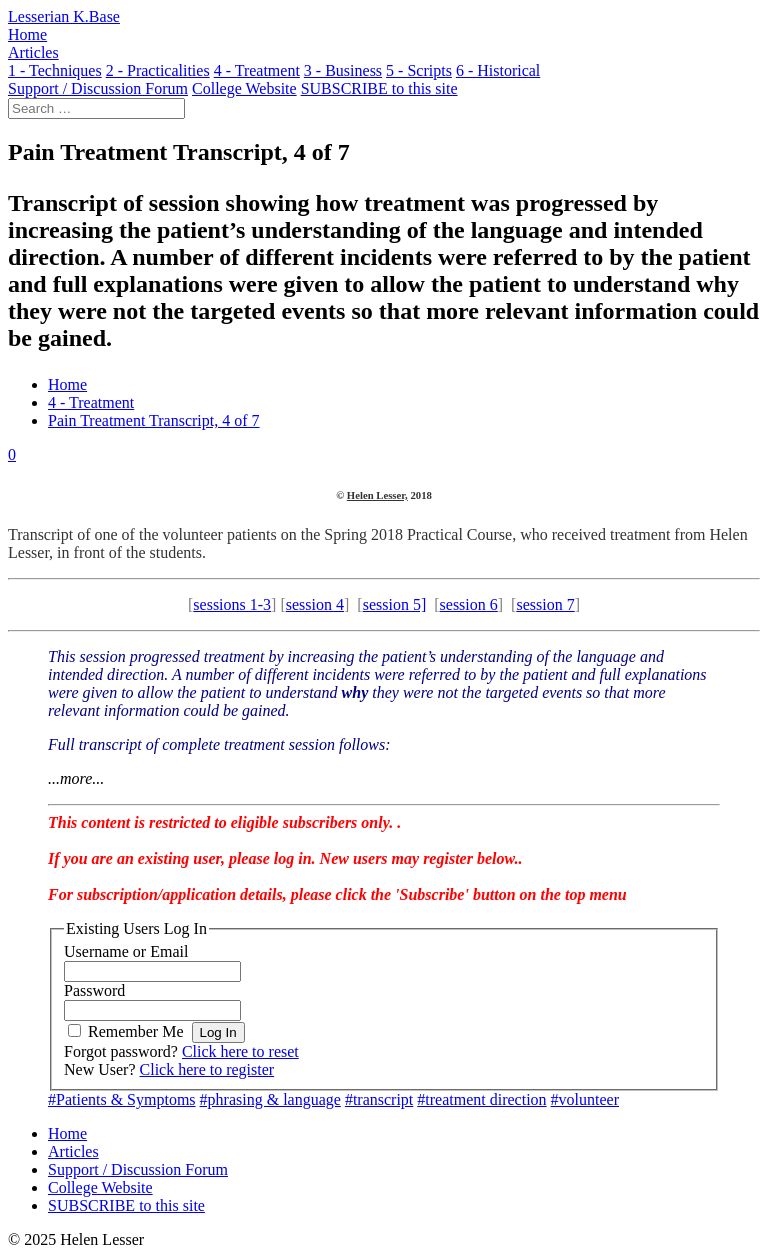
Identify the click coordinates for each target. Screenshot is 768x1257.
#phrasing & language (270, 1099)
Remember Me (136, 1031)
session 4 (315, 604)
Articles (73, 1151)
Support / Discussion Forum (138, 1169)
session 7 (545, 604)
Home (67, 384)
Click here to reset (240, 1051)
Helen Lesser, (377, 495)
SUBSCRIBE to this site (126, 1205)
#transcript (379, 1099)
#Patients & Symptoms (122, 1099)
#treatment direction (481, 1099)
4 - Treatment (91, 402)
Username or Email (126, 951)
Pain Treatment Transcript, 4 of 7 (154, 420)
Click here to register (207, 1069)
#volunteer (585, 1099)
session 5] (395, 604)
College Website (100, 1187)
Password (94, 990)
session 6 (469, 604)
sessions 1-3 (232, 604)
